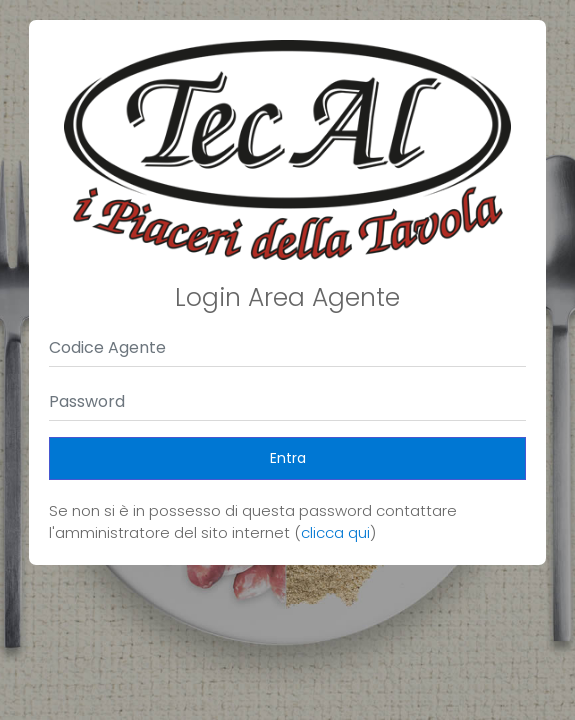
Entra (288, 458)
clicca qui (335, 532)
